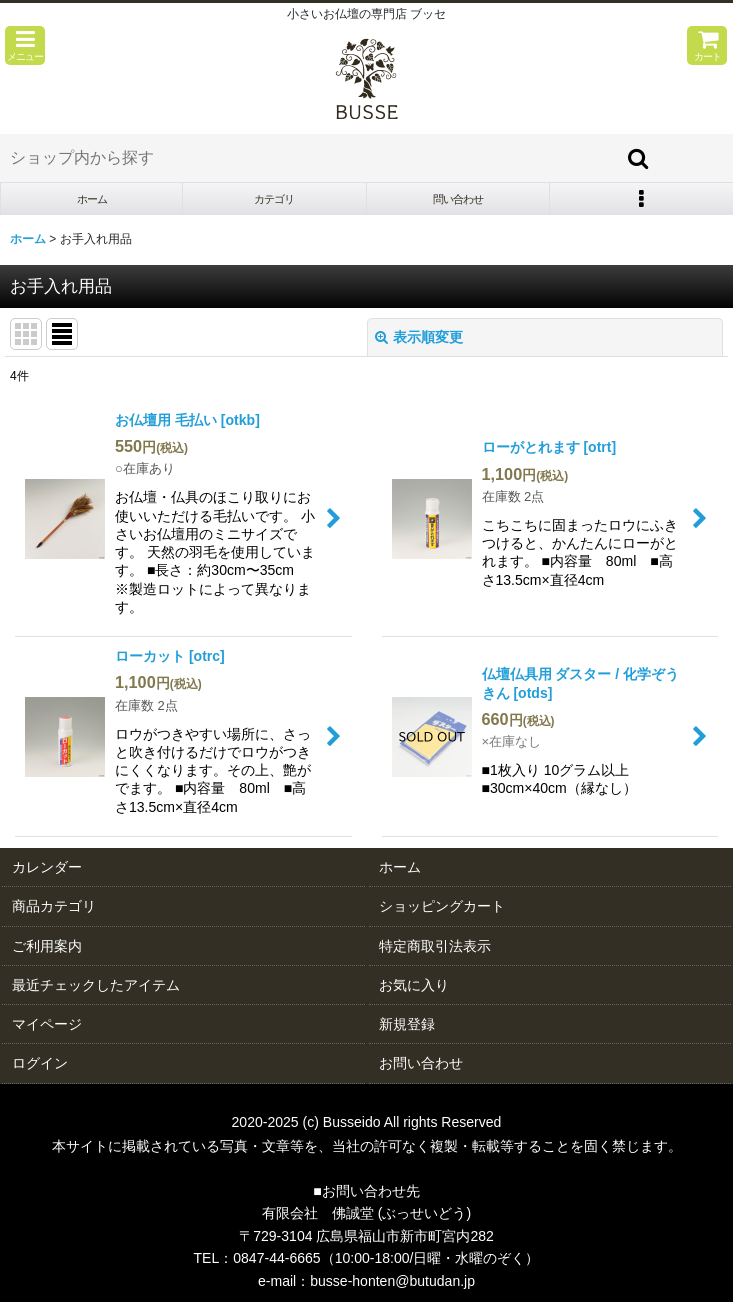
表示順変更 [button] (419, 337)
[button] (25, 45)
